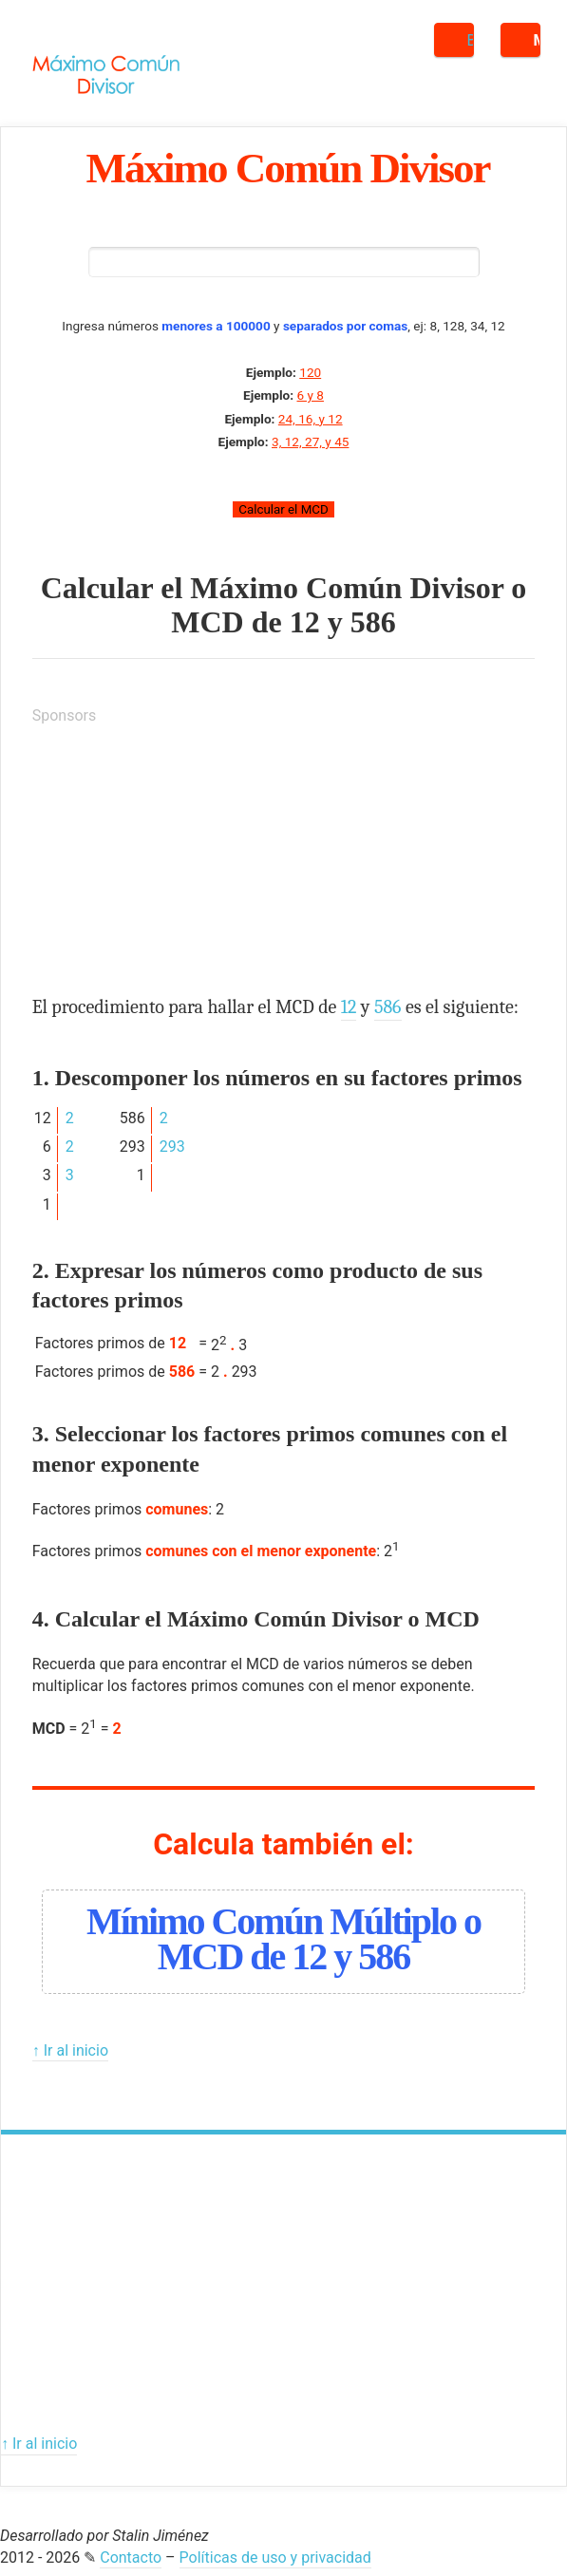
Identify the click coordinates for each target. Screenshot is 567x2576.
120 (310, 372)
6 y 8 (309, 395)
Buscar (470, 40)
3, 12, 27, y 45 (310, 441)
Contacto (130, 2557)
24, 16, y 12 (310, 418)
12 (305, 622)
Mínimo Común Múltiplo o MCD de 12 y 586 (283, 1939)
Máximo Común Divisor (288, 168)
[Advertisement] (174, 860)
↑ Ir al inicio (70, 2050)
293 (172, 1147)
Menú (537, 40)
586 (373, 622)
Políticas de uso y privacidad (275, 2557)
